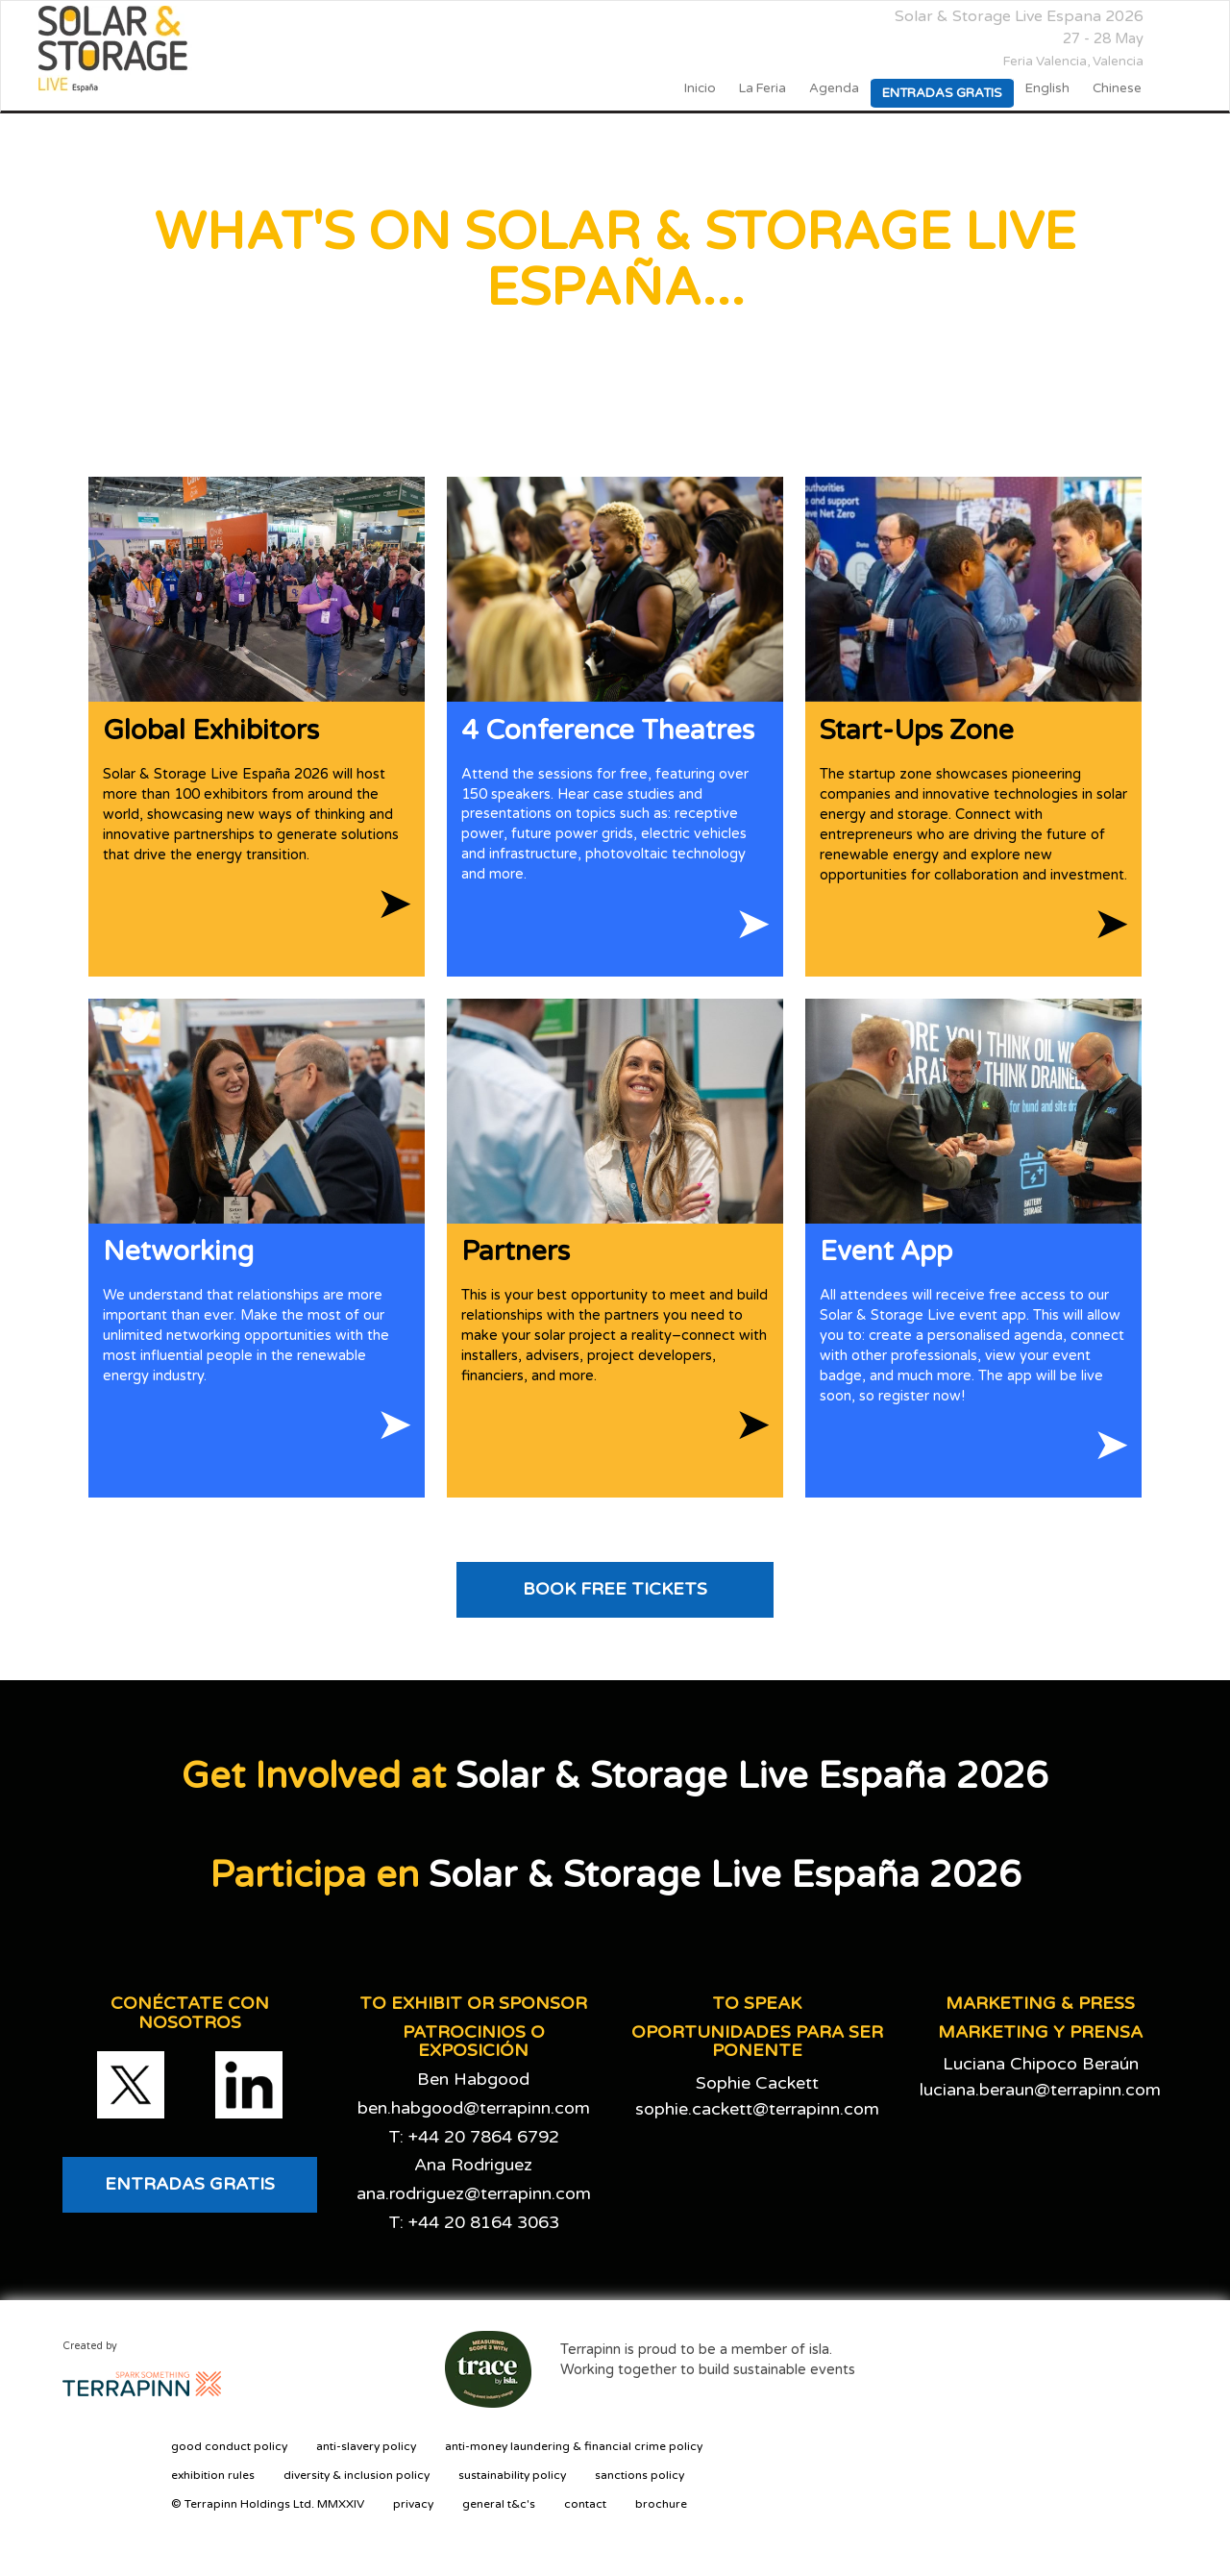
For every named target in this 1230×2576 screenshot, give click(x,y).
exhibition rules (213, 2475)
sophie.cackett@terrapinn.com (757, 2108)
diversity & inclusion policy (356, 2475)
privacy (413, 2504)
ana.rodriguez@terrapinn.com (474, 2193)
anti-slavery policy (366, 2446)
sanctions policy (639, 2475)
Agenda (834, 88)
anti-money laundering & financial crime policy (573, 2446)
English (1047, 88)
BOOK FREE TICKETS (615, 1588)
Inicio (700, 88)
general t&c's (498, 2504)
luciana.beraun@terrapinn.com (1040, 2089)
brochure (661, 2504)
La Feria (762, 88)
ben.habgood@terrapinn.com (473, 2107)
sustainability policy (512, 2475)
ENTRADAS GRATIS (190, 2183)
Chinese (1117, 88)
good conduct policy (229, 2446)
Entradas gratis (942, 93)
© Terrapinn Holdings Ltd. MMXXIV (267, 2504)
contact (585, 2504)
